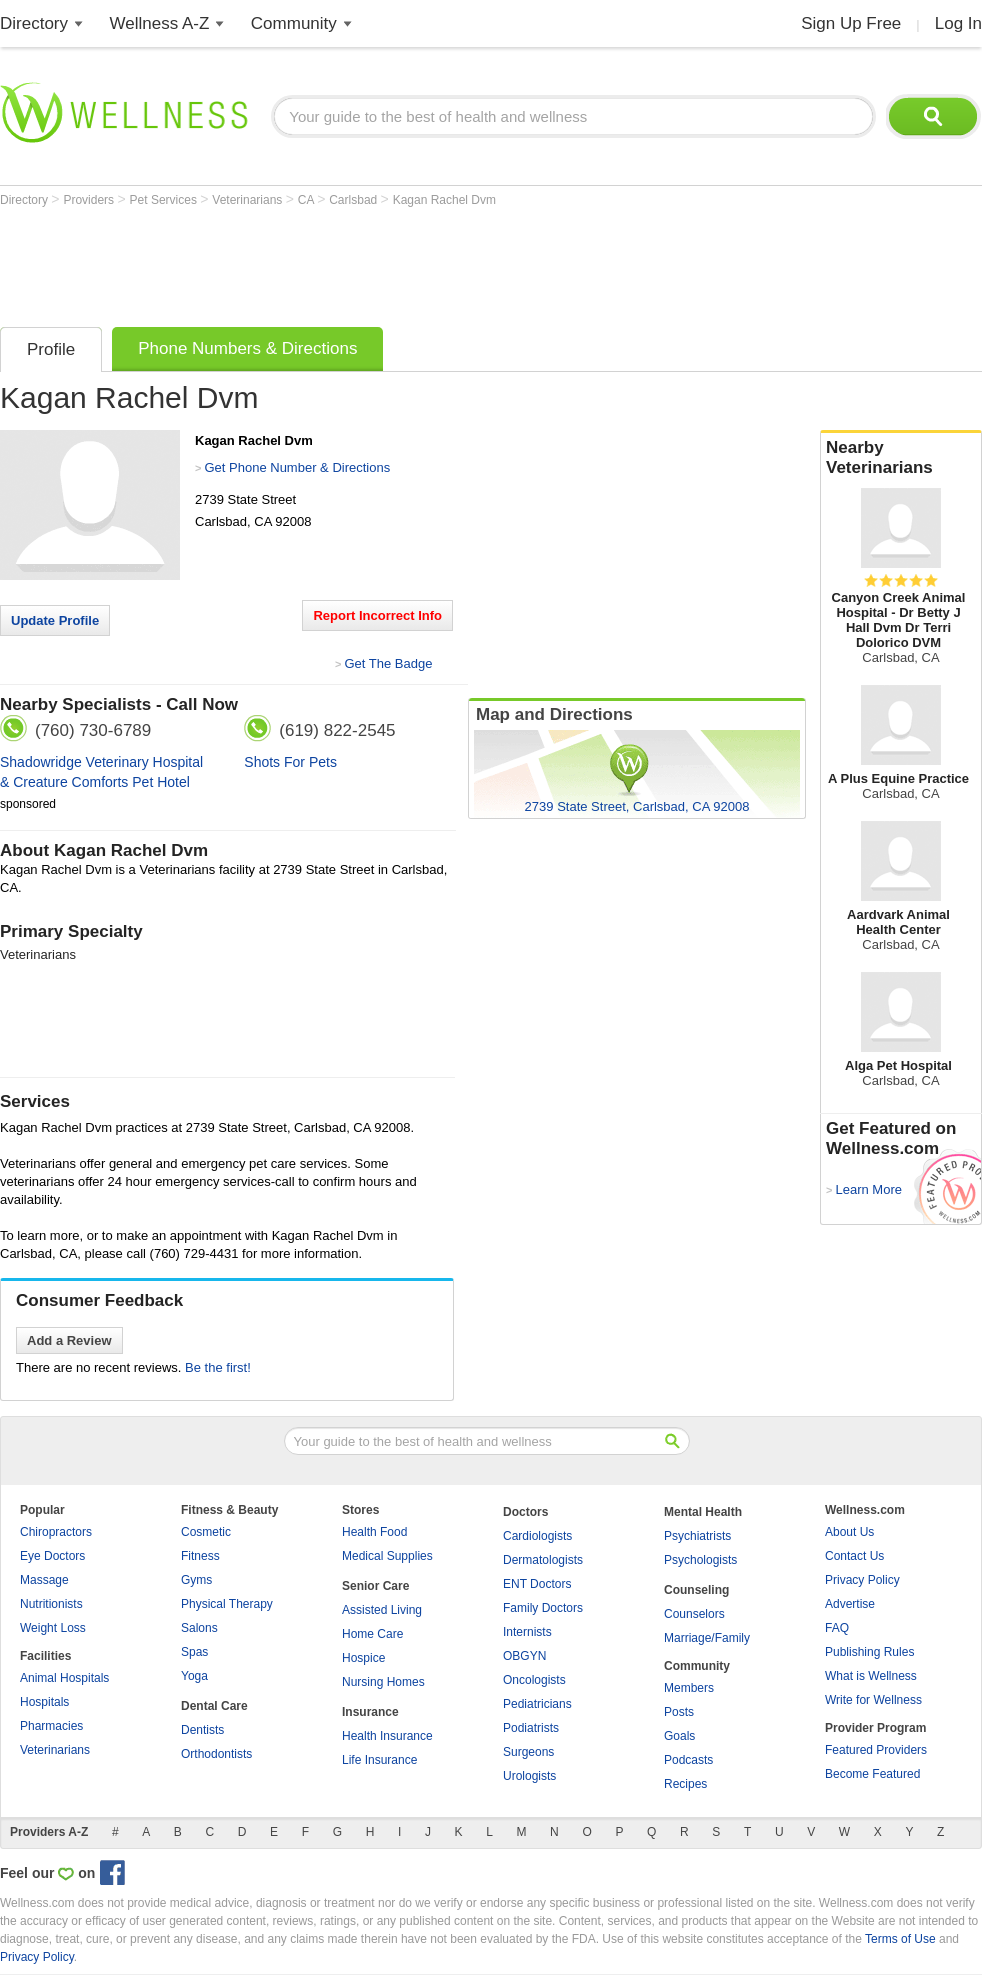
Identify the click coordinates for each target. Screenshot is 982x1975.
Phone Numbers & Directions (247, 348)
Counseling (696, 1590)
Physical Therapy (227, 1604)
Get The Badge (388, 663)
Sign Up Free (851, 23)
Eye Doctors (52, 1556)
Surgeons (528, 1752)
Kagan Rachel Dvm (444, 200)
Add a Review (69, 1340)
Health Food (374, 1532)
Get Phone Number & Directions (297, 467)
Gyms (196, 1580)
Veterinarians (248, 200)
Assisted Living (382, 1610)
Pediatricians (537, 1704)
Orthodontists (216, 1754)
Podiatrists (531, 1728)
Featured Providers (876, 1750)
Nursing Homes (383, 1682)
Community (294, 23)
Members (689, 1688)
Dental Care (214, 1706)
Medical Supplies (387, 1556)
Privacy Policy (862, 1580)
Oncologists (534, 1680)
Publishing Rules (869, 1652)
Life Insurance (379, 1760)
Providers (90, 200)
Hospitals (44, 1702)
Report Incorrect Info (377, 615)
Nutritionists (51, 1604)
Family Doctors (543, 1608)
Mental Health (703, 1512)
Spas (194, 1652)
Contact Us (854, 1556)
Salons (199, 1628)
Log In (958, 23)
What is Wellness (871, 1676)
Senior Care (375, 1586)
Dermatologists (543, 1560)
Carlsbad (354, 200)
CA (307, 200)
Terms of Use (900, 1939)
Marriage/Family (707, 1638)
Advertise (850, 1604)
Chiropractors (56, 1532)
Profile (51, 349)
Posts (679, 1712)
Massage (44, 1580)
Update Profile (55, 620)
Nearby (901, 458)
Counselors (694, 1614)
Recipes (685, 1784)
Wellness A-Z (160, 23)
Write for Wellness (873, 1700)
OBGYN (524, 1656)
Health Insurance (387, 1736)
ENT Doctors (537, 1584)
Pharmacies (51, 1726)
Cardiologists (537, 1536)
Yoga (194, 1676)
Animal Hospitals (64, 1678)
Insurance (370, 1712)
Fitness (200, 1556)
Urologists (529, 1776)
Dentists (202, 1730)
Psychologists (700, 1560)
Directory (34, 23)
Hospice (363, 1658)
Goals (679, 1736)
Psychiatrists (697, 1536)
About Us (849, 1532)
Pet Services (165, 200)
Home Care (372, 1634)
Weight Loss (53, 1628)
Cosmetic (206, 1532)
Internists (527, 1632)
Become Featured (872, 1774)
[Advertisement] (364, 262)
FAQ (837, 1628)
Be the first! (218, 1367)
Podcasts (688, 1760)
